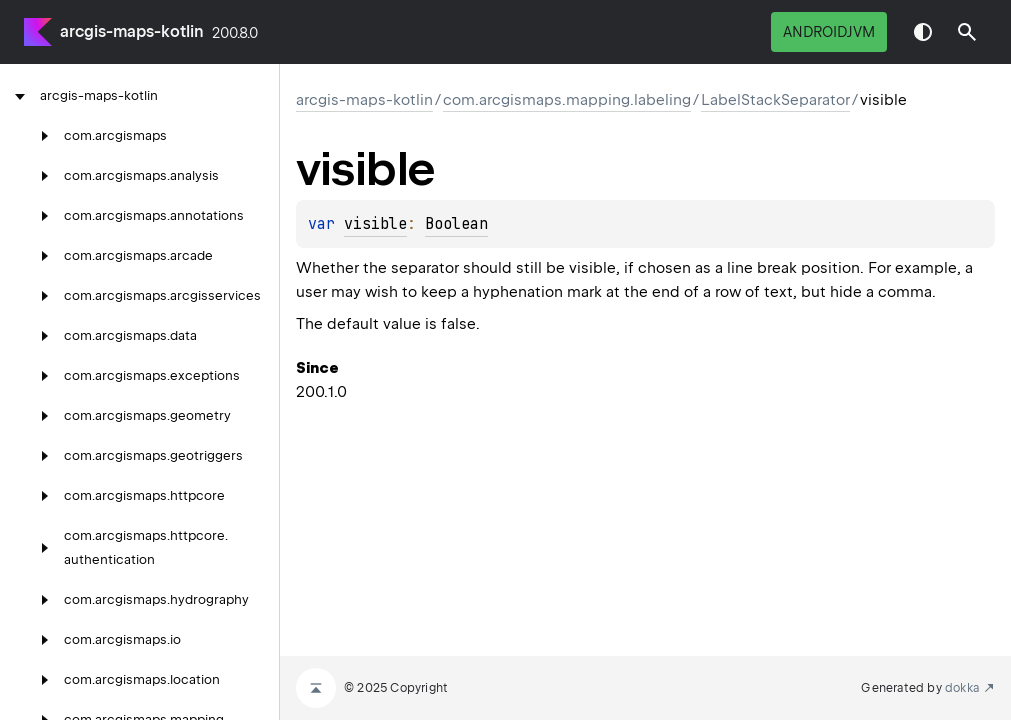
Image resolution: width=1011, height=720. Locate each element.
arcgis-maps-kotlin (132, 31)
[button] (967, 32)
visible (375, 224)
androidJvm (829, 32)
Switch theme (923, 32)
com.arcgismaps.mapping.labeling (567, 100)
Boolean (456, 224)
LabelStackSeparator (775, 100)
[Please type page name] (967, 32)
